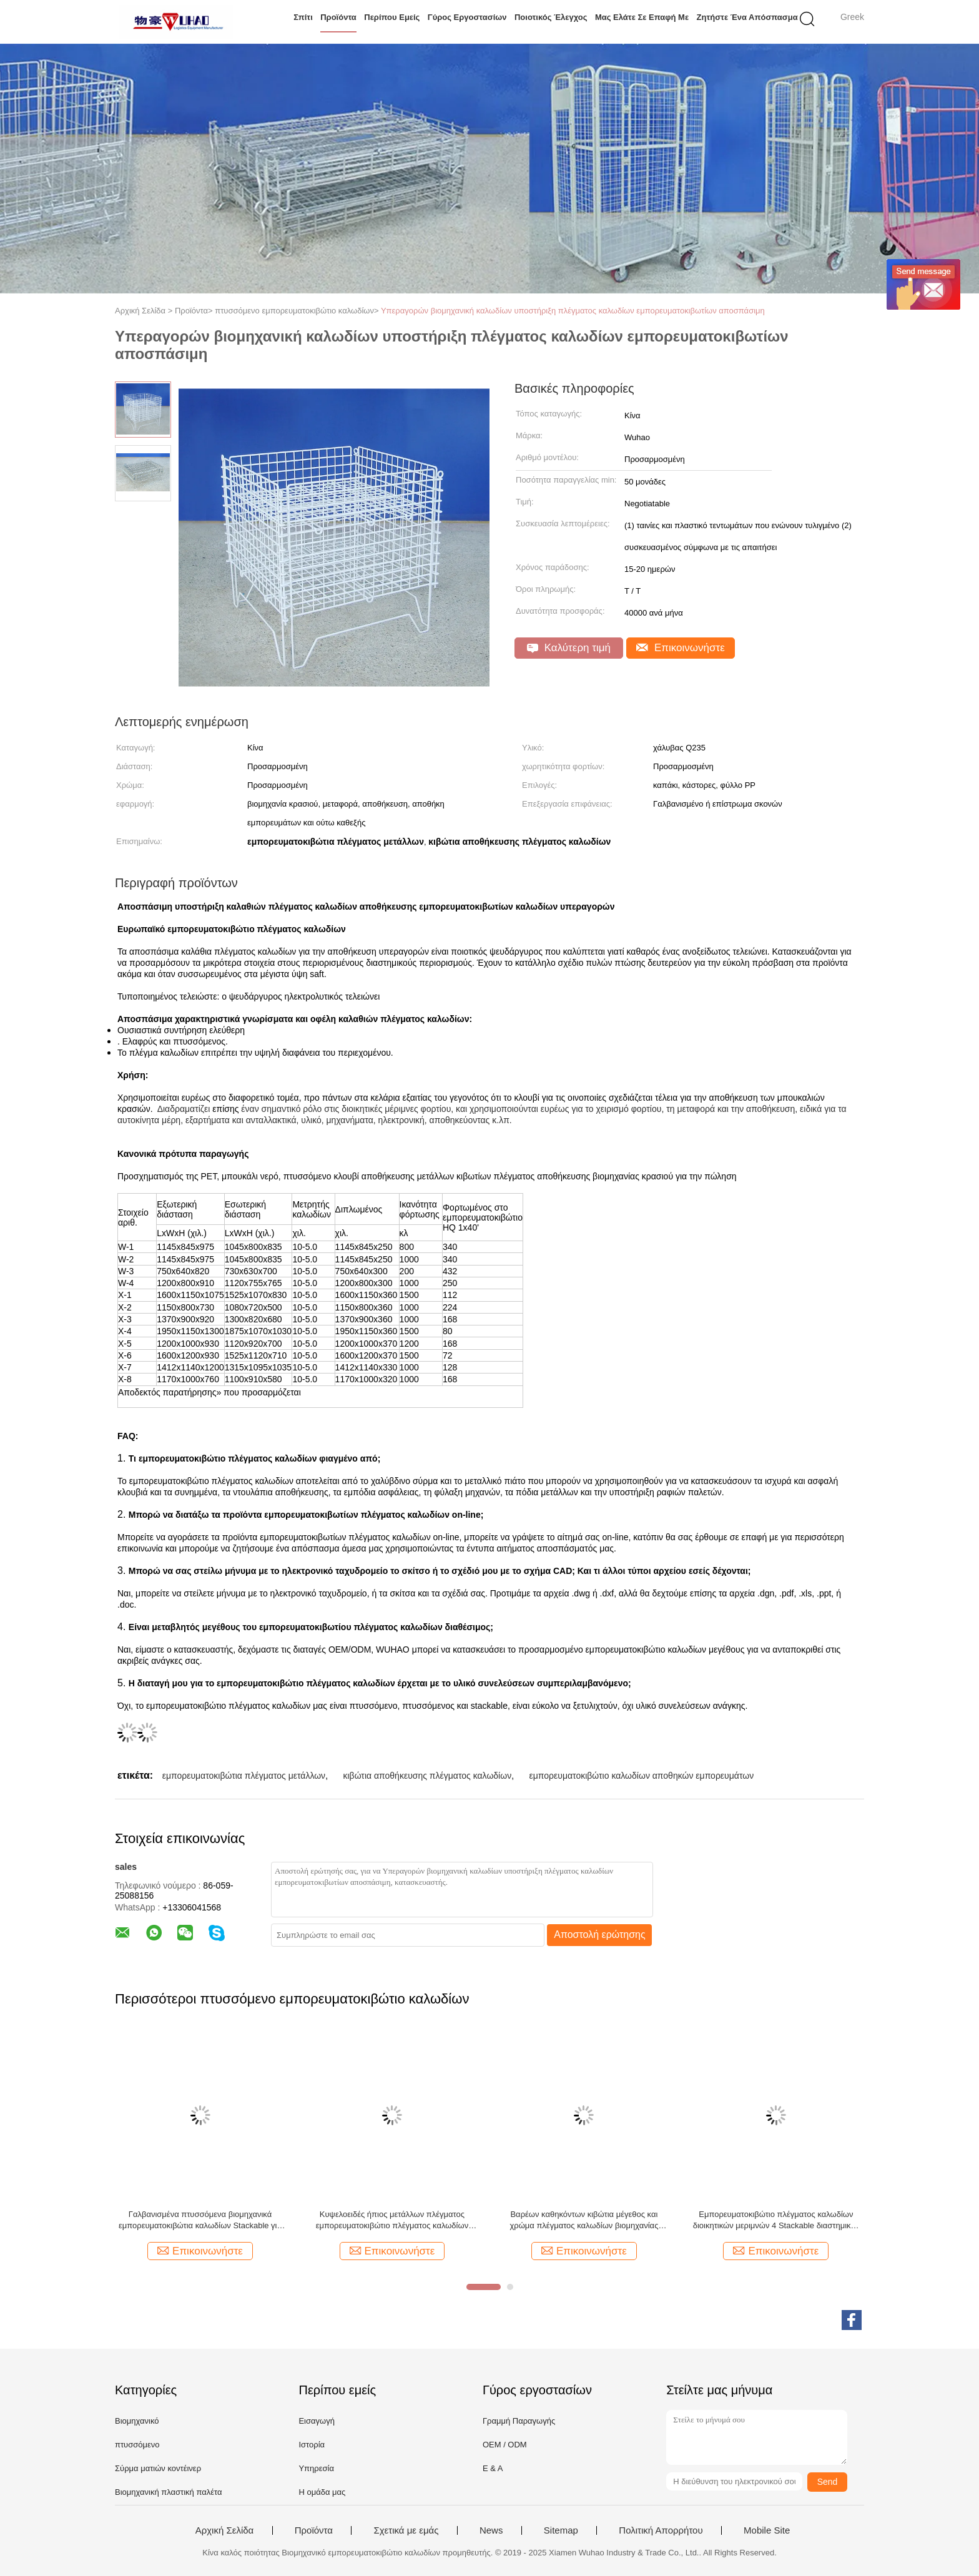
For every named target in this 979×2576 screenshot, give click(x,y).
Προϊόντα (338, 17)
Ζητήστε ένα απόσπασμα (747, 17)
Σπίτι (303, 17)
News (491, 2530)
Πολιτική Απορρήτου (660, 2530)
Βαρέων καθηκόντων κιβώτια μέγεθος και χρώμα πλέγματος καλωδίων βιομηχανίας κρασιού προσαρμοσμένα (583, 2220)
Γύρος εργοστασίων (467, 17)
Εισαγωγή (316, 2421)
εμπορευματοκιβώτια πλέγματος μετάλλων (243, 1776)
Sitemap (561, 2530)
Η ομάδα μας (321, 2492)
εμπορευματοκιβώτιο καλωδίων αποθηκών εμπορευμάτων (641, 1776)
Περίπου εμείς (392, 17)
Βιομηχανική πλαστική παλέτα (168, 2492)
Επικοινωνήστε (680, 648)
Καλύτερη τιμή (569, 648)
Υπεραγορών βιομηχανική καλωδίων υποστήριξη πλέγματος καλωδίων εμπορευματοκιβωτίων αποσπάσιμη (573, 310)
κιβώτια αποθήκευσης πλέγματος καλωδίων (427, 1776)
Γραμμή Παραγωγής (519, 2421)
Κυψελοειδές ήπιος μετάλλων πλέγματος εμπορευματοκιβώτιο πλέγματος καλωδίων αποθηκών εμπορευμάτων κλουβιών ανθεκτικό (391, 2220)
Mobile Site (767, 2530)
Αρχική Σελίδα (224, 2530)
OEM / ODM (505, 2444)
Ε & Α (493, 2468)
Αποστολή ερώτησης (600, 1934)
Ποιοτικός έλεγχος (551, 17)
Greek (852, 17)
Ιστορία (311, 2444)
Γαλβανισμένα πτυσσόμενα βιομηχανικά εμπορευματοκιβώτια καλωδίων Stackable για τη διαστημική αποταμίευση (200, 2220)
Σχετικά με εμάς (405, 2530)
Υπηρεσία (316, 2468)
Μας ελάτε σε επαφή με (642, 17)
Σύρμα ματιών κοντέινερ (158, 2468)
